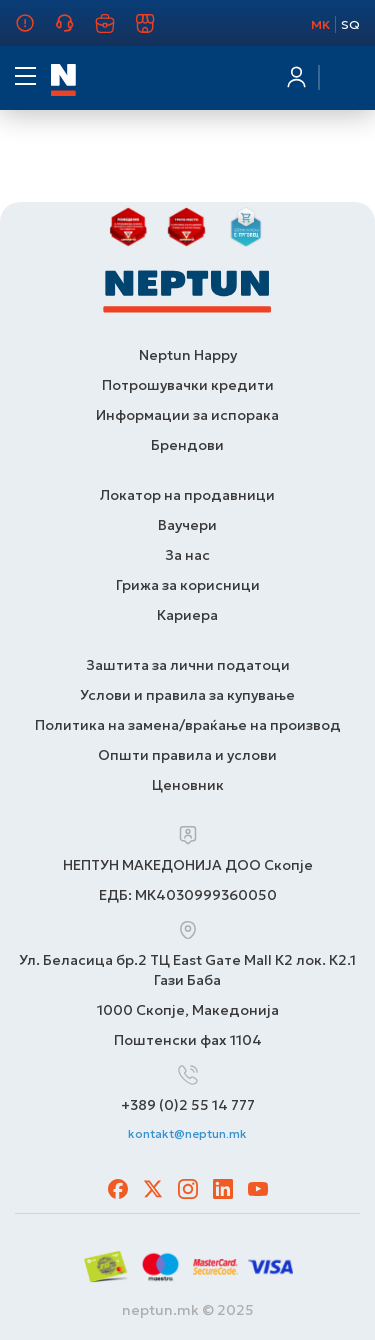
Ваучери (187, 525)
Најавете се (295, 77)
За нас (29, 32)
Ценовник (188, 785)
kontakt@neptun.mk (187, 1133)
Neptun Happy (188, 355)
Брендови (187, 445)
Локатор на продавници (187, 495)
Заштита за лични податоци (188, 665)
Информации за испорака (187, 415)
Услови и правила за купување (187, 695)
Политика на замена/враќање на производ (188, 725)
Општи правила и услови (187, 755)
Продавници (156, 32)
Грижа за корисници (76, 32)
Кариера (116, 32)
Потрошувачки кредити (188, 385)
